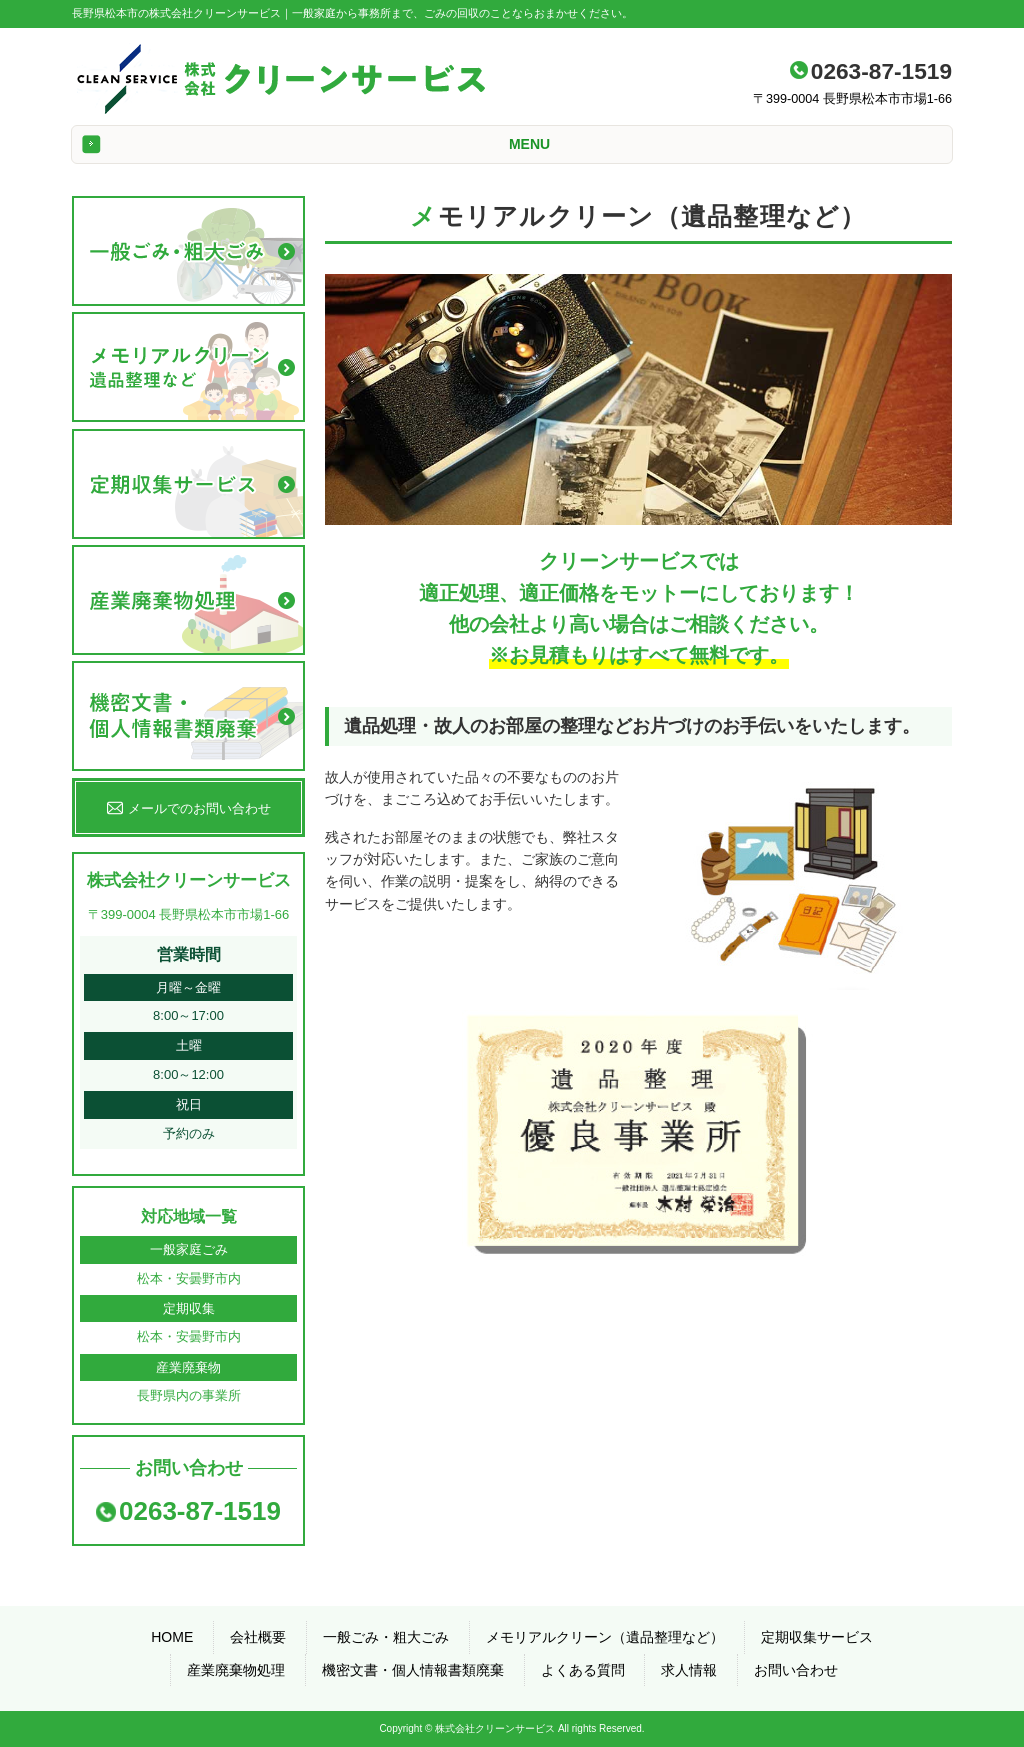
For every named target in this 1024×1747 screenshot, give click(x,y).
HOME (172, 1637)
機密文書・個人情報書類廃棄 (413, 1670)
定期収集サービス (817, 1637)
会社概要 (258, 1637)
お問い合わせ (796, 1670)
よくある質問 (583, 1670)
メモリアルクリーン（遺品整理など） (605, 1637)
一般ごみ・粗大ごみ (386, 1637)
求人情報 (689, 1670)
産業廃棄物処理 (236, 1670)
